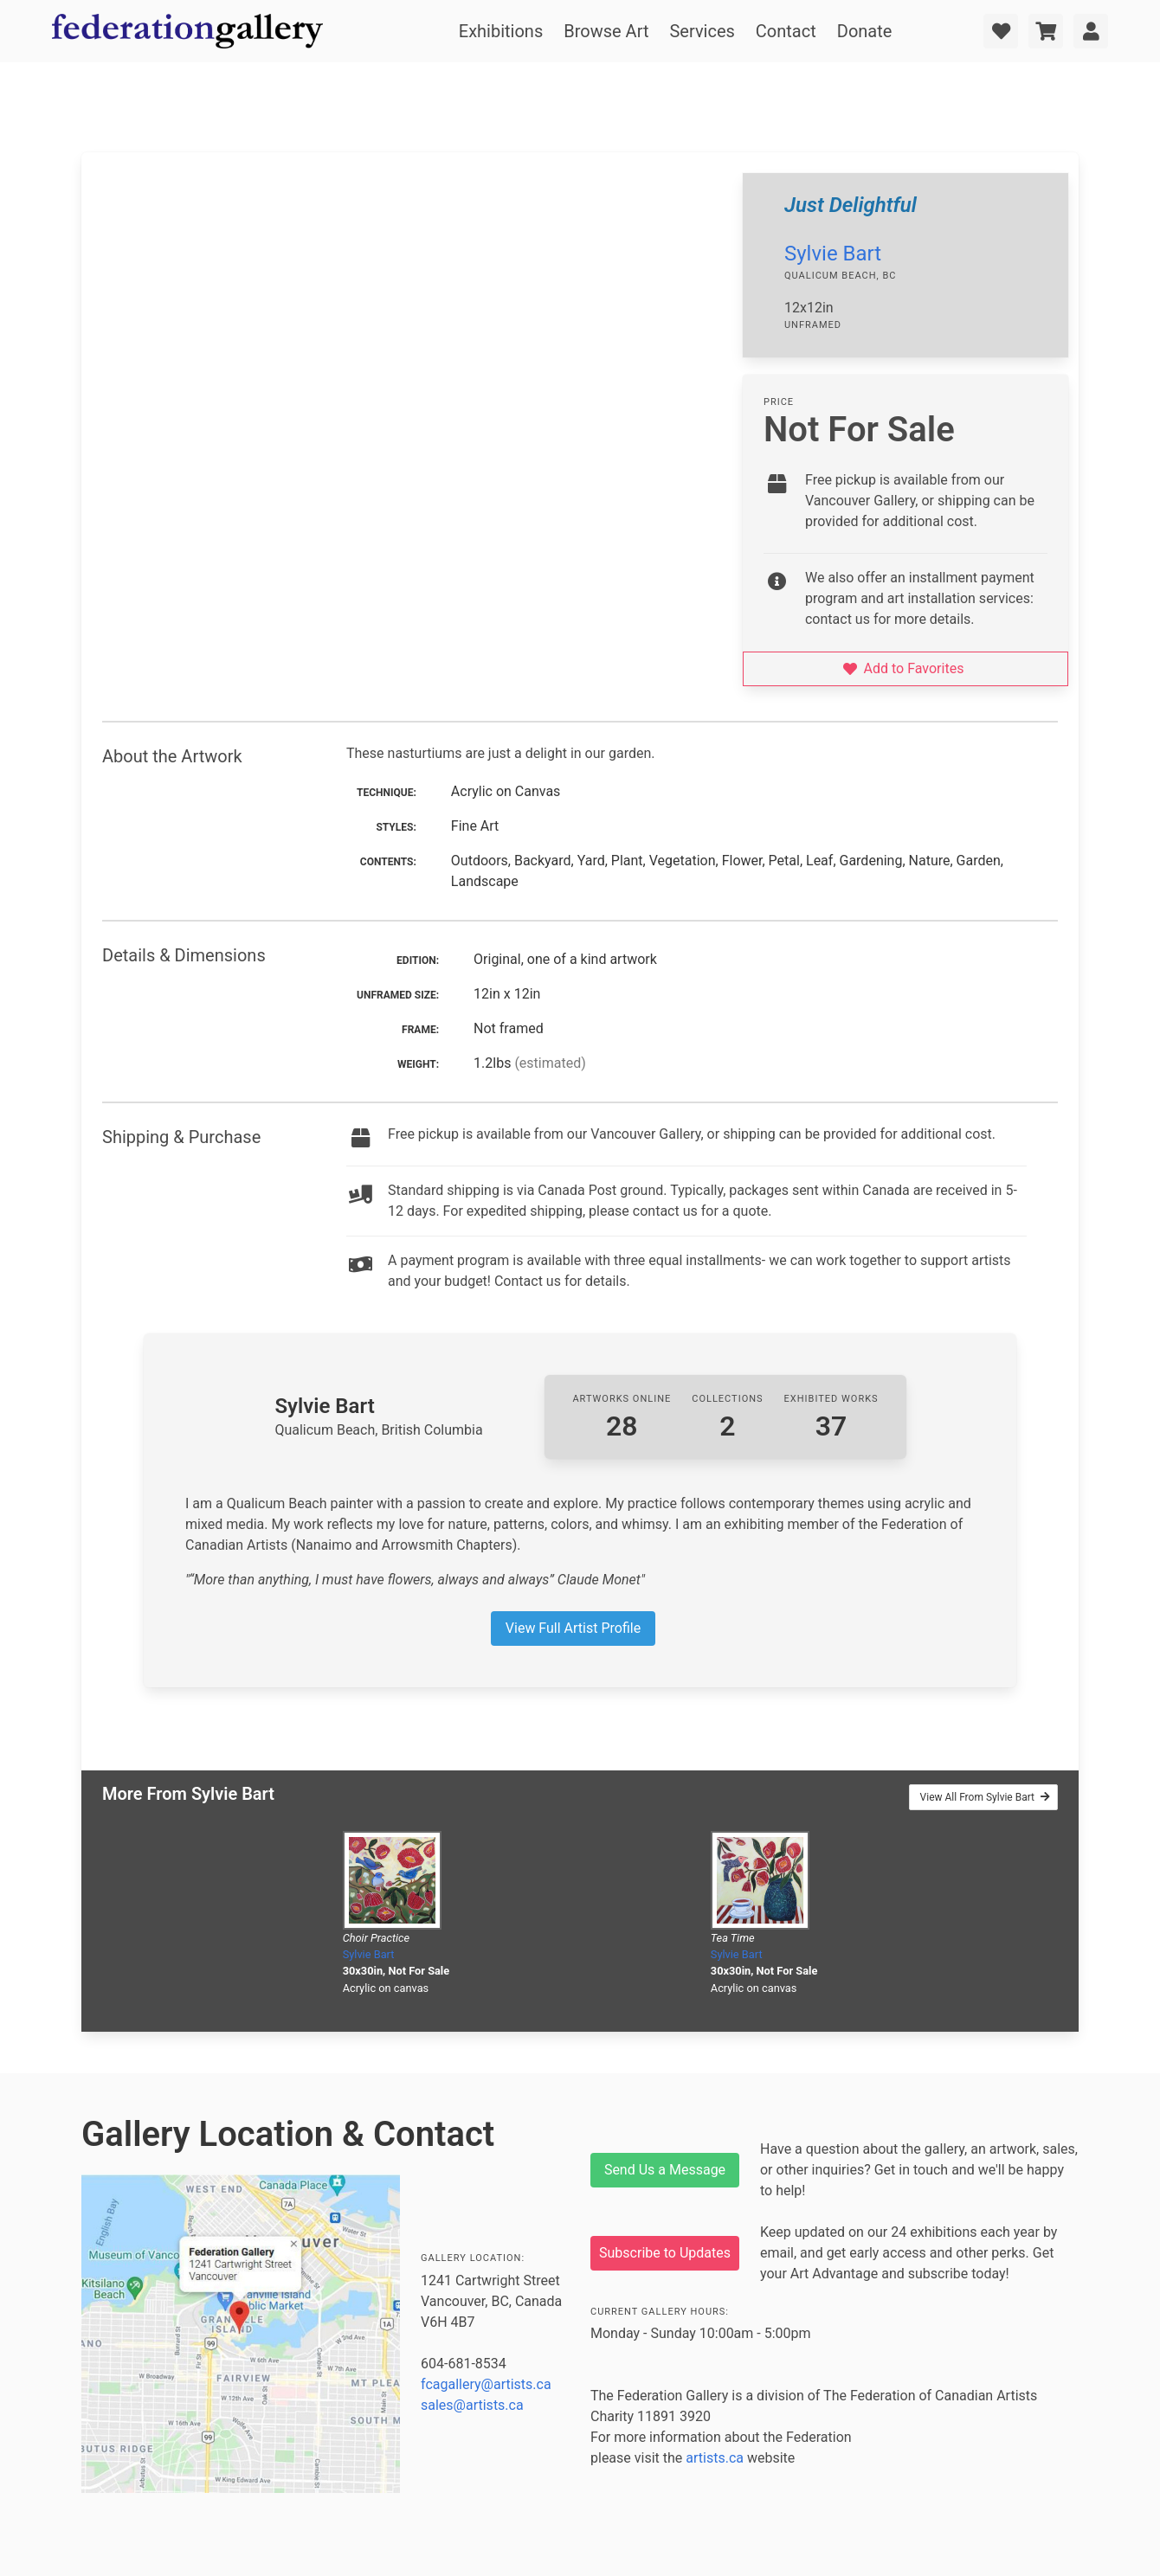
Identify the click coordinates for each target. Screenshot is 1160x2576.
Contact (786, 31)
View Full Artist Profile (573, 1628)
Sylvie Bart (832, 253)
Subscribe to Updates (665, 2253)
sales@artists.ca (472, 2405)
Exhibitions (501, 31)
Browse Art (606, 31)
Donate (865, 31)
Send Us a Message (664, 2170)
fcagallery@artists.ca (486, 2384)
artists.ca (715, 2458)
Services (701, 31)
